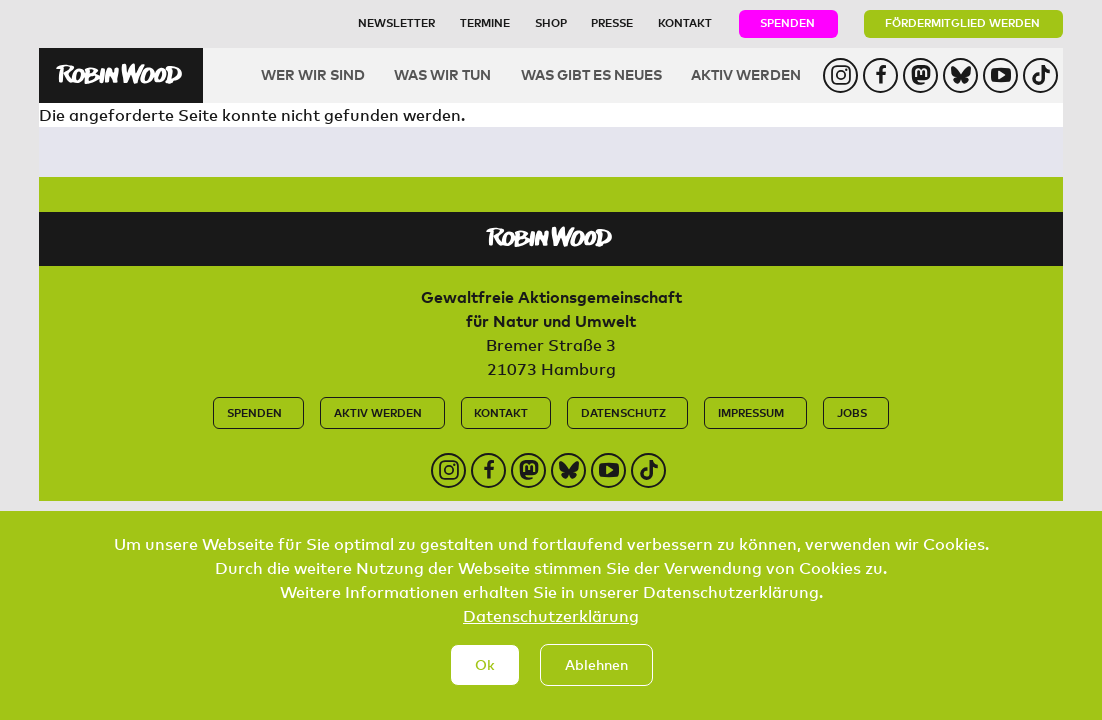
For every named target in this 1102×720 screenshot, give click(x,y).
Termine (485, 22)
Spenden (787, 22)
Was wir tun (442, 74)
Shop (551, 22)
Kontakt (685, 22)
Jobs (852, 412)
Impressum (751, 412)
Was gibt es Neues (591, 74)
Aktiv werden (746, 74)
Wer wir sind (313, 74)
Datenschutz (623, 412)
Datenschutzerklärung (551, 628)
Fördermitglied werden (962, 22)
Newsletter (396, 22)
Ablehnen (596, 676)
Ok (485, 676)
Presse (612, 22)
